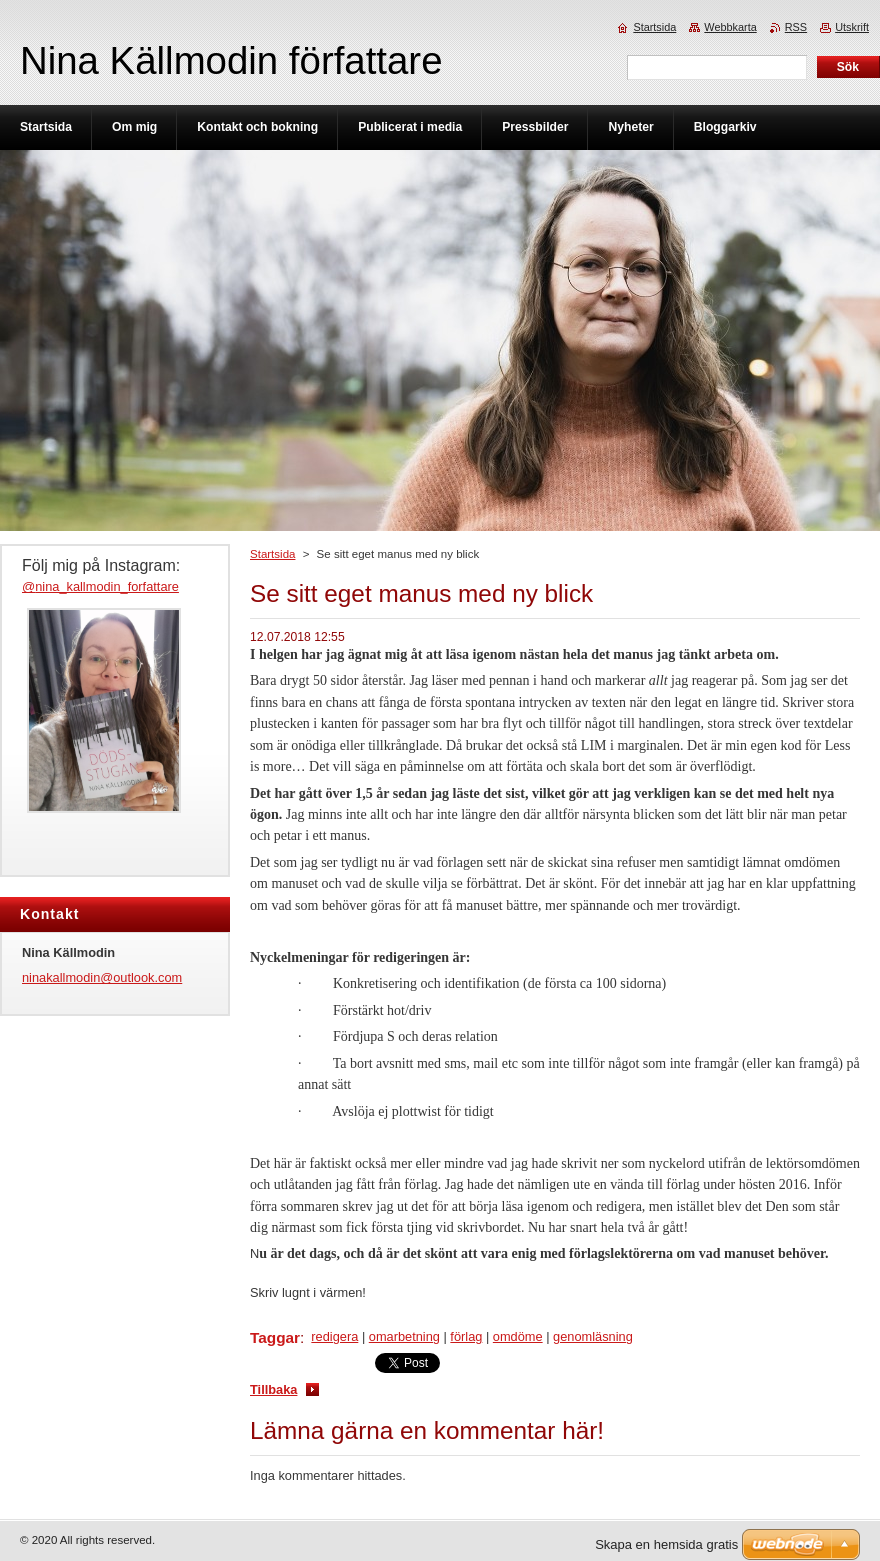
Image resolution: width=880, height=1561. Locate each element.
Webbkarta (730, 27)
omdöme (518, 1336)
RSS (796, 27)
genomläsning (593, 1336)
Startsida (272, 554)
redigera (334, 1336)
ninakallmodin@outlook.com (102, 977)
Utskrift (852, 27)
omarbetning (404, 1336)
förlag (466, 1336)
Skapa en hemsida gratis (666, 1544)
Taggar (275, 1337)
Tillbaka (273, 1389)
